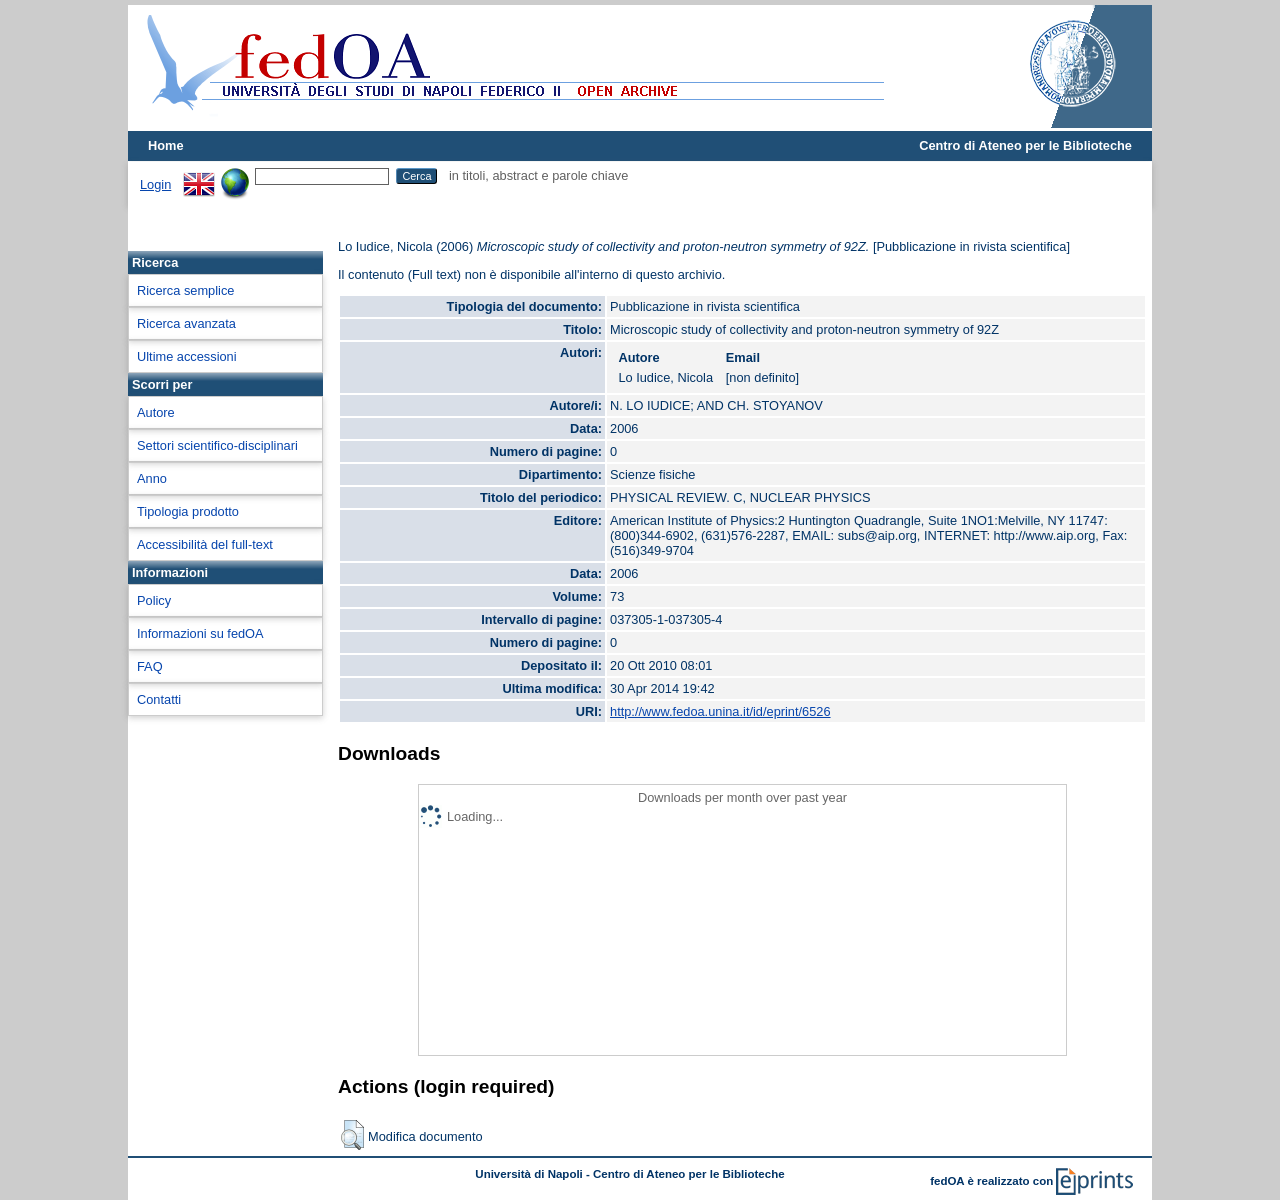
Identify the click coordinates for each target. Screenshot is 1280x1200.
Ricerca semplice (185, 290)
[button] (352, 1135)
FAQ (150, 666)
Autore (156, 412)
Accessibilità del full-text (205, 544)
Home (166, 145)
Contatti (159, 699)
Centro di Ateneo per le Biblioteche (1025, 145)
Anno (152, 478)
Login (155, 184)
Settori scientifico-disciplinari (217, 445)
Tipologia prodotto (188, 511)
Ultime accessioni (187, 356)
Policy (154, 600)
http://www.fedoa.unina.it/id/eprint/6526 (720, 711)
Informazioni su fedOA (200, 633)
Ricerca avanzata (186, 323)
